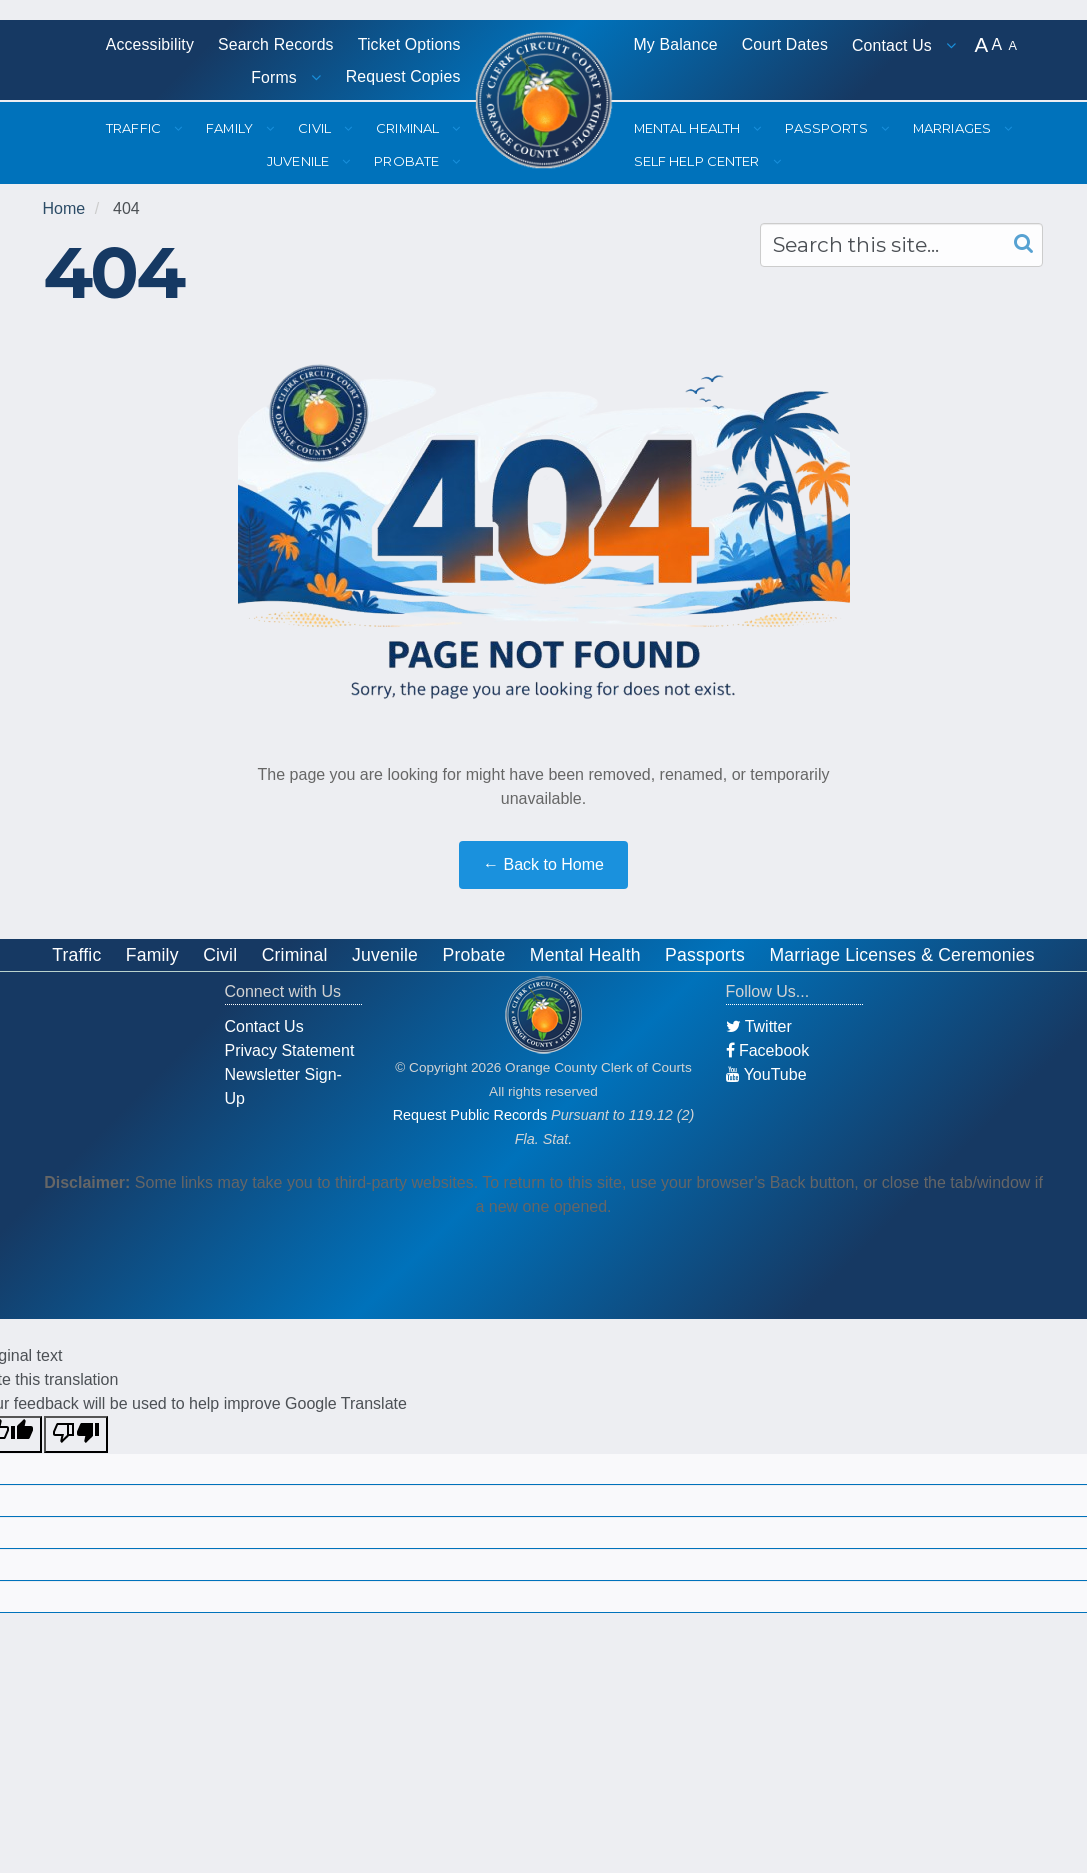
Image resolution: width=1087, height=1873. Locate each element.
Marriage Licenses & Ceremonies (901, 955)
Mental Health (585, 955)
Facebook (768, 1050)
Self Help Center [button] (698, 161)
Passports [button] (827, 128)
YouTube (766, 1074)
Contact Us (264, 1026)
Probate (474, 955)
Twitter (759, 1026)
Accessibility (150, 44)
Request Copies (403, 76)
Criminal (295, 955)
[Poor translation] (76, 1434)
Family (152, 955)
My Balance (676, 44)
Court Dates (785, 44)
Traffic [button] (135, 128)
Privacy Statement (290, 1050)
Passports (705, 955)
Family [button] (231, 128)
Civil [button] (316, 128)
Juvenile (385, 955)
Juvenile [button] (299, 161)
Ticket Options (409, 44)
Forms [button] (276, 77)
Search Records (276, 44)
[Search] (1019, 244)
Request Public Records (470, 1115)
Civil (220, 955)
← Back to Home (543, 864)
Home (64, 208)
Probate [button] (408, 161)
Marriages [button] (953, 128)
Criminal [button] (409, 128)
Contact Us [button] (894, 45)
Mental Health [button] (689, 128)
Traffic (76, 955)
